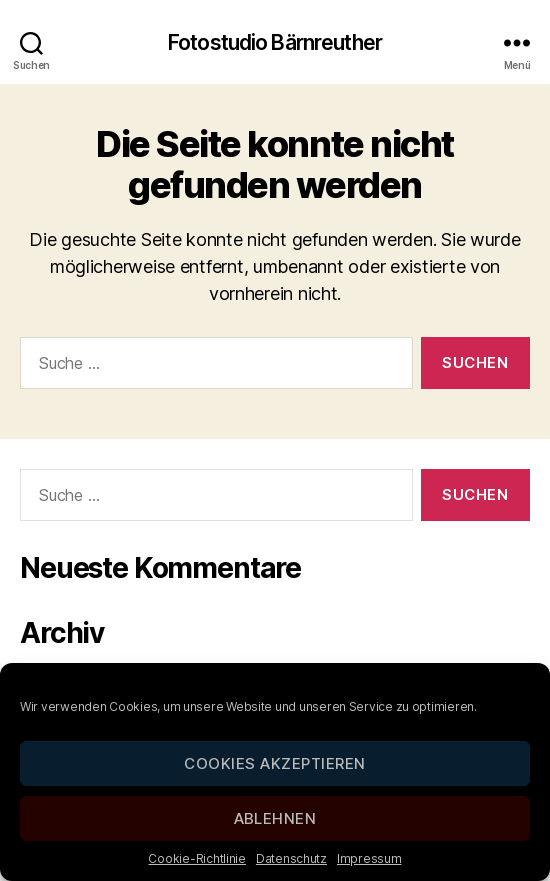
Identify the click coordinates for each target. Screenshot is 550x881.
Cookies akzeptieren (275, 763)
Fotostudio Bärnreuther (275, 42)
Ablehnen (275, 818)
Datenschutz (291, 858)
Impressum (369, 858)
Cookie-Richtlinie (196, 858)
